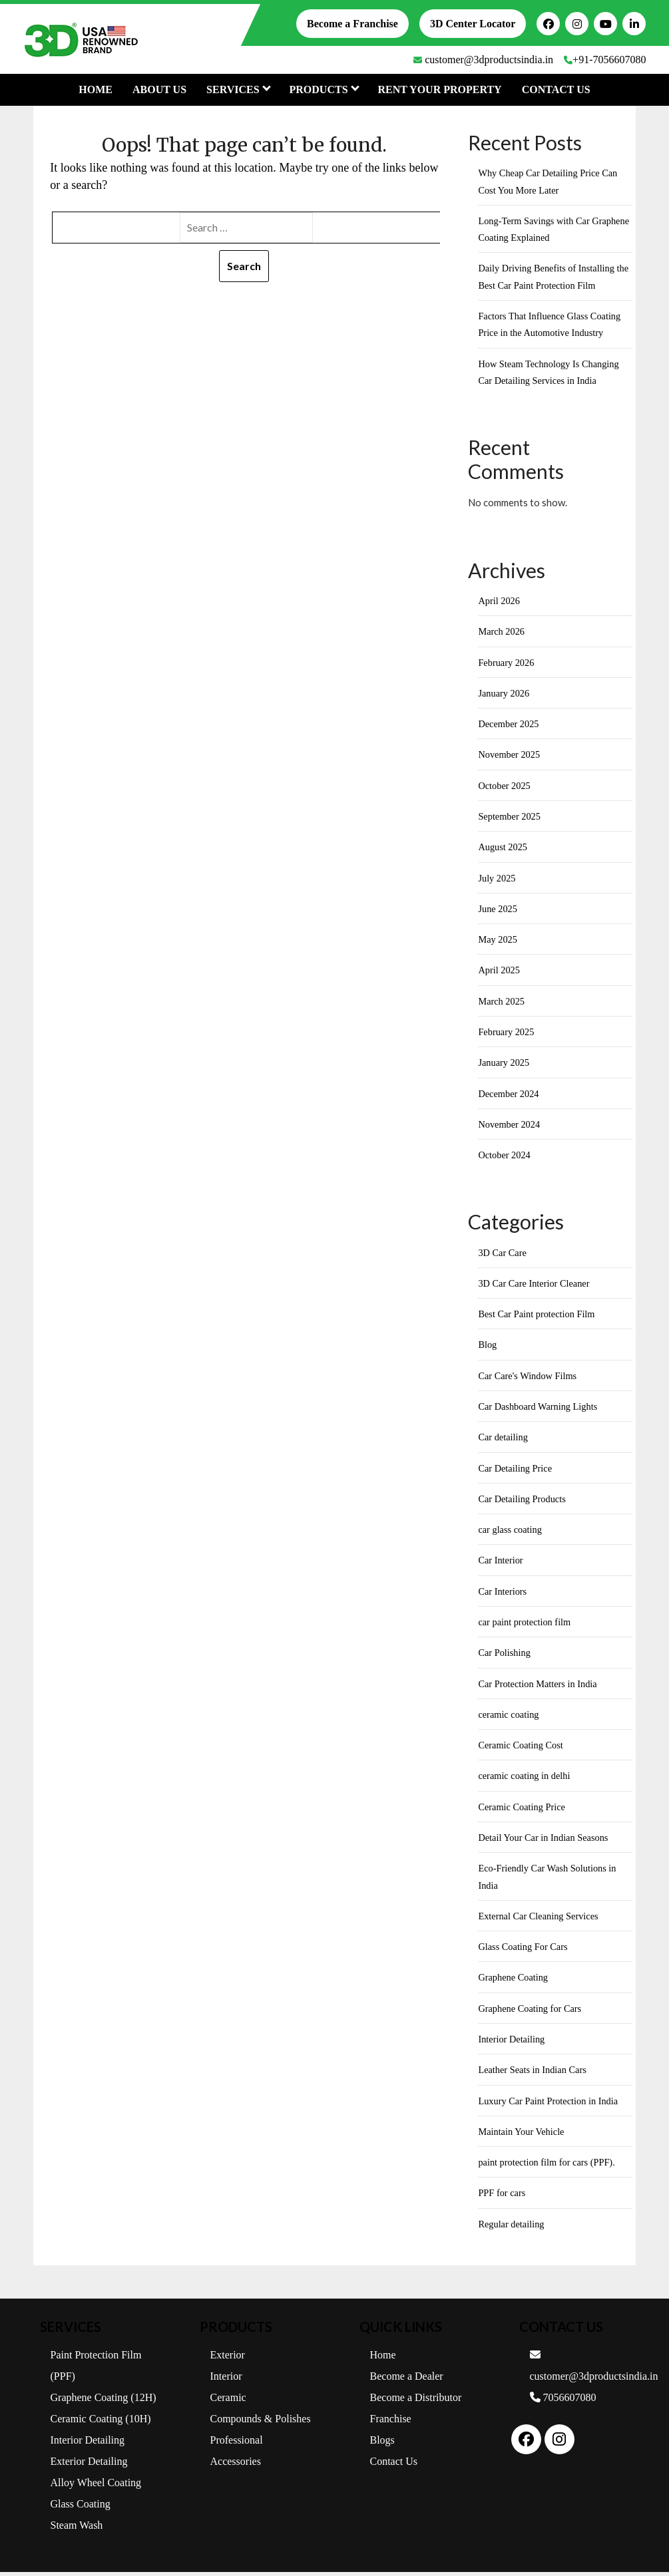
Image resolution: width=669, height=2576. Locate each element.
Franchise (390, 2422)
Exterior (227, 2358)
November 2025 (510, 755)
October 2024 (505, 1157)
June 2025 (498, 910)
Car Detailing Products (523, 1501)
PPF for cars (502, 2196)
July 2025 (497, 879)
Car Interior (501, 1562)
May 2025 (498, 940)
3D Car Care (503, 1254)
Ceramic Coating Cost (522, 1747)
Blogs (382, 2444)
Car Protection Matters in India (540, 1686)
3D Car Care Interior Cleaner (536, 1285)
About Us (159, 89)
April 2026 (499, 601)
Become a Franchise (352, 23)
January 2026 (504, 694)
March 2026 (502, 632)
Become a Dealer (406, 2380)
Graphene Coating (514, 1980)
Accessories (235, 2465)
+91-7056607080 (605, 59)
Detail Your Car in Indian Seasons (546, 1840)
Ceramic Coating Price (523, 1809)
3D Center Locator (473, 23)
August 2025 (503, 848)
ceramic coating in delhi (526, 1779)
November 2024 (510, 1125)
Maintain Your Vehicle (523, 2135)
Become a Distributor (416, 2401)
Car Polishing (505, 1655)
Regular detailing (512, 2227)
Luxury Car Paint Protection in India (551, 2104)
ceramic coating (509, 1717)
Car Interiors (503, 1593)
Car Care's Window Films (529, 1377)
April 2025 (499, 971)
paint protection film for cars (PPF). (549, 2166)
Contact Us (556, 89)
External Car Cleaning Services (541, 1919)
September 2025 (510, 817)
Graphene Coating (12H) (103, 2401)
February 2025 (507, 1033)
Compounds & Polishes (260, 2422)
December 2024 (509, 1095)
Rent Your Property (440, 89)
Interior (226, 2380)
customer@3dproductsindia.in (483, 59)
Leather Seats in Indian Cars (534, 2073)
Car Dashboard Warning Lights (540, 1408)
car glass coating (511, 1532)
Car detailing (504, 1439)
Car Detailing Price (516, 1470)
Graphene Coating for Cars (532, 2012)
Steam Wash (77, 2529)
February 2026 (507, 663)
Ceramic (228, 2401)
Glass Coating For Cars (524, 1950)
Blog (487, 1346)
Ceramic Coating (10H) (101, 2422)
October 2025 (505, 786)
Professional (236, 2444)
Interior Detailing (513, 2042)
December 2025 (509, 724)
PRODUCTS (324, 89)
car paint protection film (526, 1624)
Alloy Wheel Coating (96, 2486)
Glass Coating (81, 2507)
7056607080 (563, 2401)
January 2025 (504, 1064)
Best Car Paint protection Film (539, 1316)
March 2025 (502, 1002)
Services (237, 89)
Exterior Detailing (89, 2465)
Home (95, 89)
